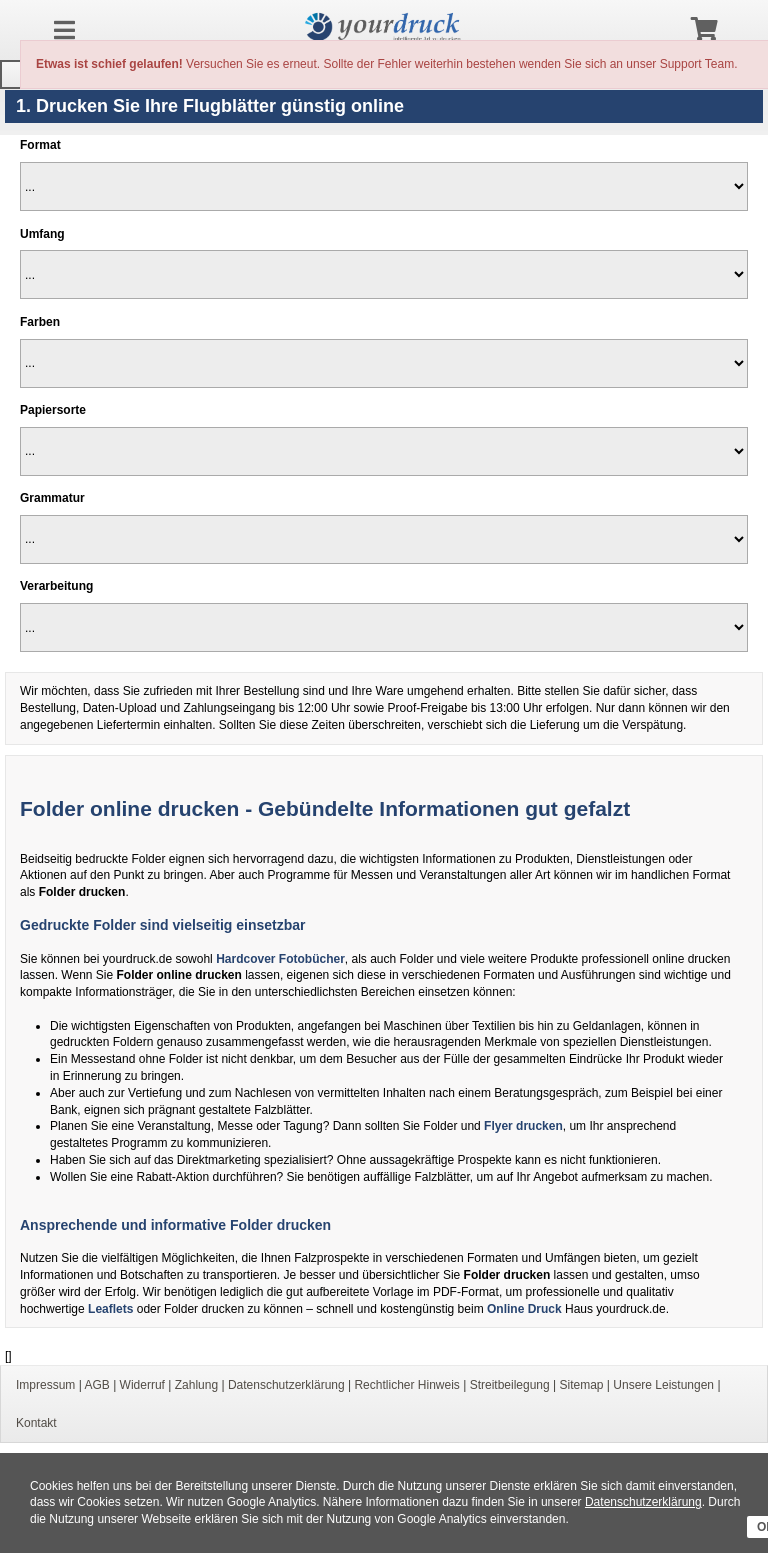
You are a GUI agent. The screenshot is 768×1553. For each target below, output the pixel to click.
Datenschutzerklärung (643, 1502)
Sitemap (581, 1385)
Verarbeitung (56, 586)
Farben (40, 322)
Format (40, 145)
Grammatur (52, 498)
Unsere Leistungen (663, 1385)
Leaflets (110, 1309)
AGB (96, 1385)
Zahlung (196, 1385)
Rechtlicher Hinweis (406, 1385)
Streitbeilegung (510, 1385)
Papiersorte (53, 410)
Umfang (42, 234)
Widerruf (142, 1385)
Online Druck (524, 1309)
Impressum (45, 1385)
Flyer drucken (523, 1126)
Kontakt (36, 1423)
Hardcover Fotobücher (280, 959)
